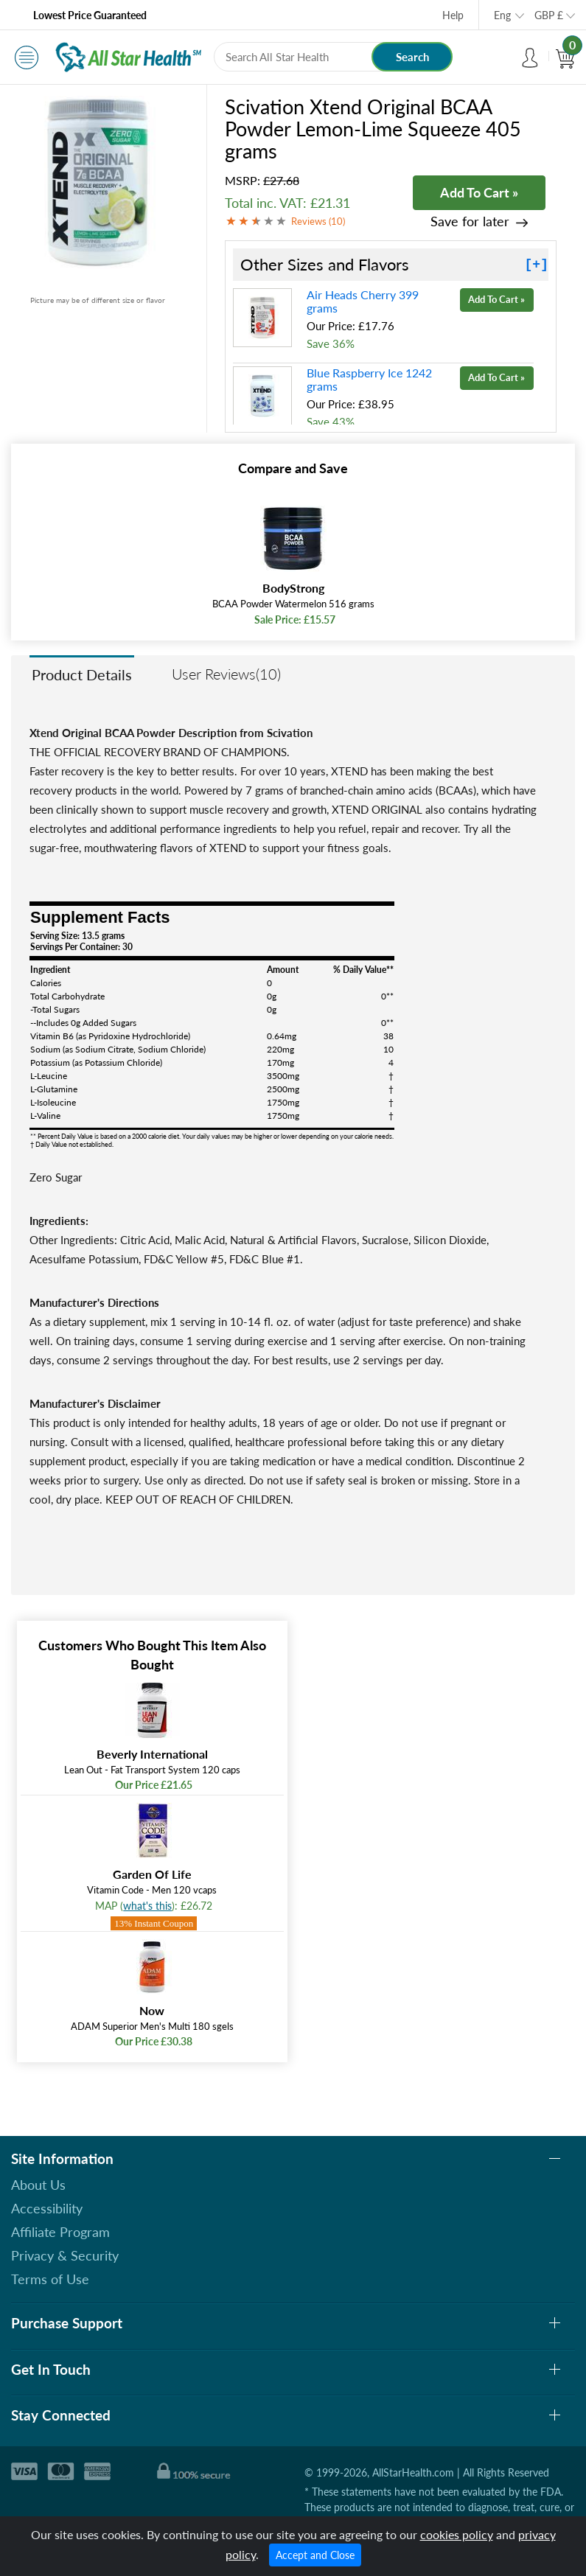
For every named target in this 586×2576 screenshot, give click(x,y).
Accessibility (47, 2208)
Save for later (469, 221)
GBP (548, 15)
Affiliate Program (60, 2232)
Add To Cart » (479, 192)
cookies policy (456, 2534)
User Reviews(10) (226, 674)
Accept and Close (315, 2555)
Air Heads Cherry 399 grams (363, 301)
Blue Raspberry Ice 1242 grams (369, 379)
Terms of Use (50, 2279)
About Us (38, 2185)
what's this (147, 1905)
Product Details (82, 674)
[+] (536, 264)
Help (453, 15)
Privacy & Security (65, 2255)
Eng (502, 15)
